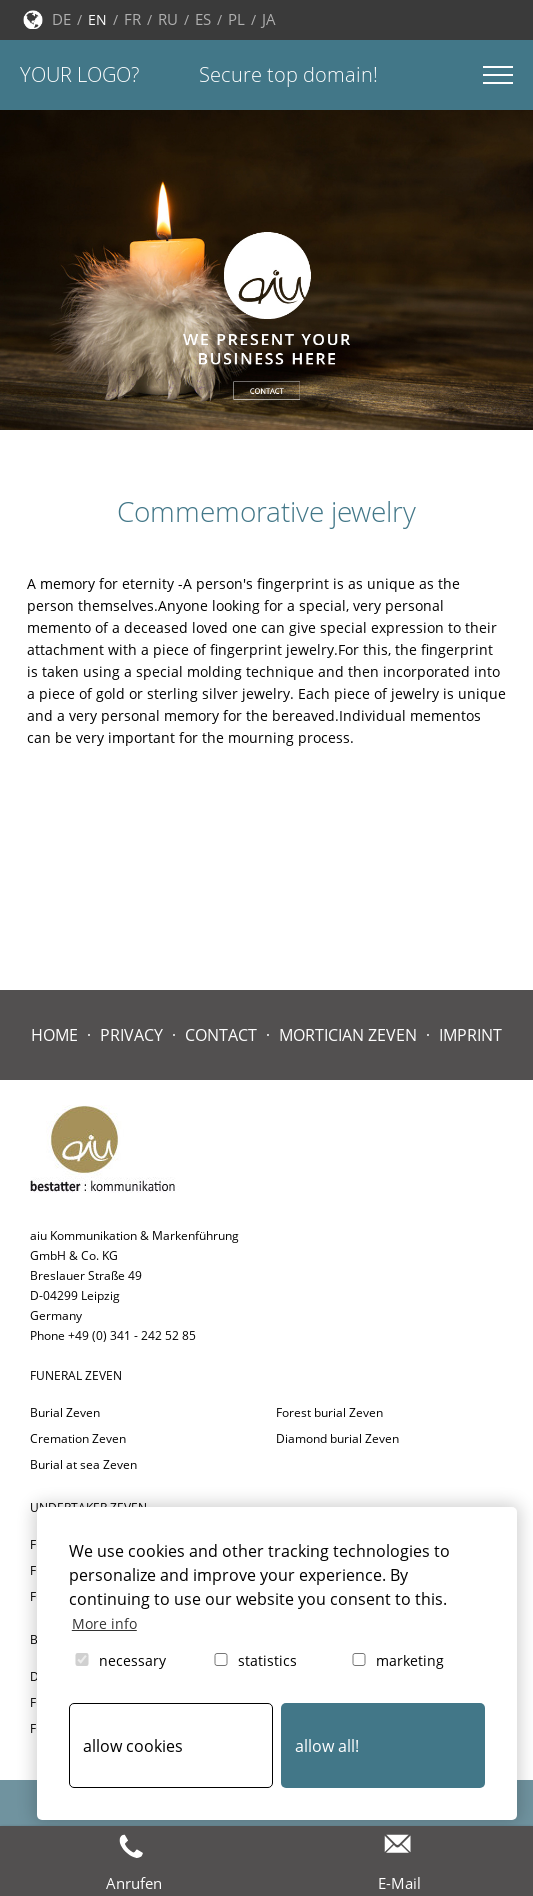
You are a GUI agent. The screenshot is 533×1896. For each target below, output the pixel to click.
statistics (254, 1660)
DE (61, 19)
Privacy (131, 1035)
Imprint (470, 1035)
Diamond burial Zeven (337, 1438)
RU (168, 19)
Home (54, 1035)
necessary (119, 1660)
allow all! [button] (327, 1746)
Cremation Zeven (78, 1438)
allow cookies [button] (133, 1746)
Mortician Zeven (348, 1035)
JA (269, 19)
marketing (396, 1660)
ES (203, 19)
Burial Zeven (65, 1412)
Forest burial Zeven (329, 1412)
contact (221, 1035)
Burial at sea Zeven (83, 1464)
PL (236, 19)
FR (132, 19)
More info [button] (104, 1623)
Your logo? (79, 74)
